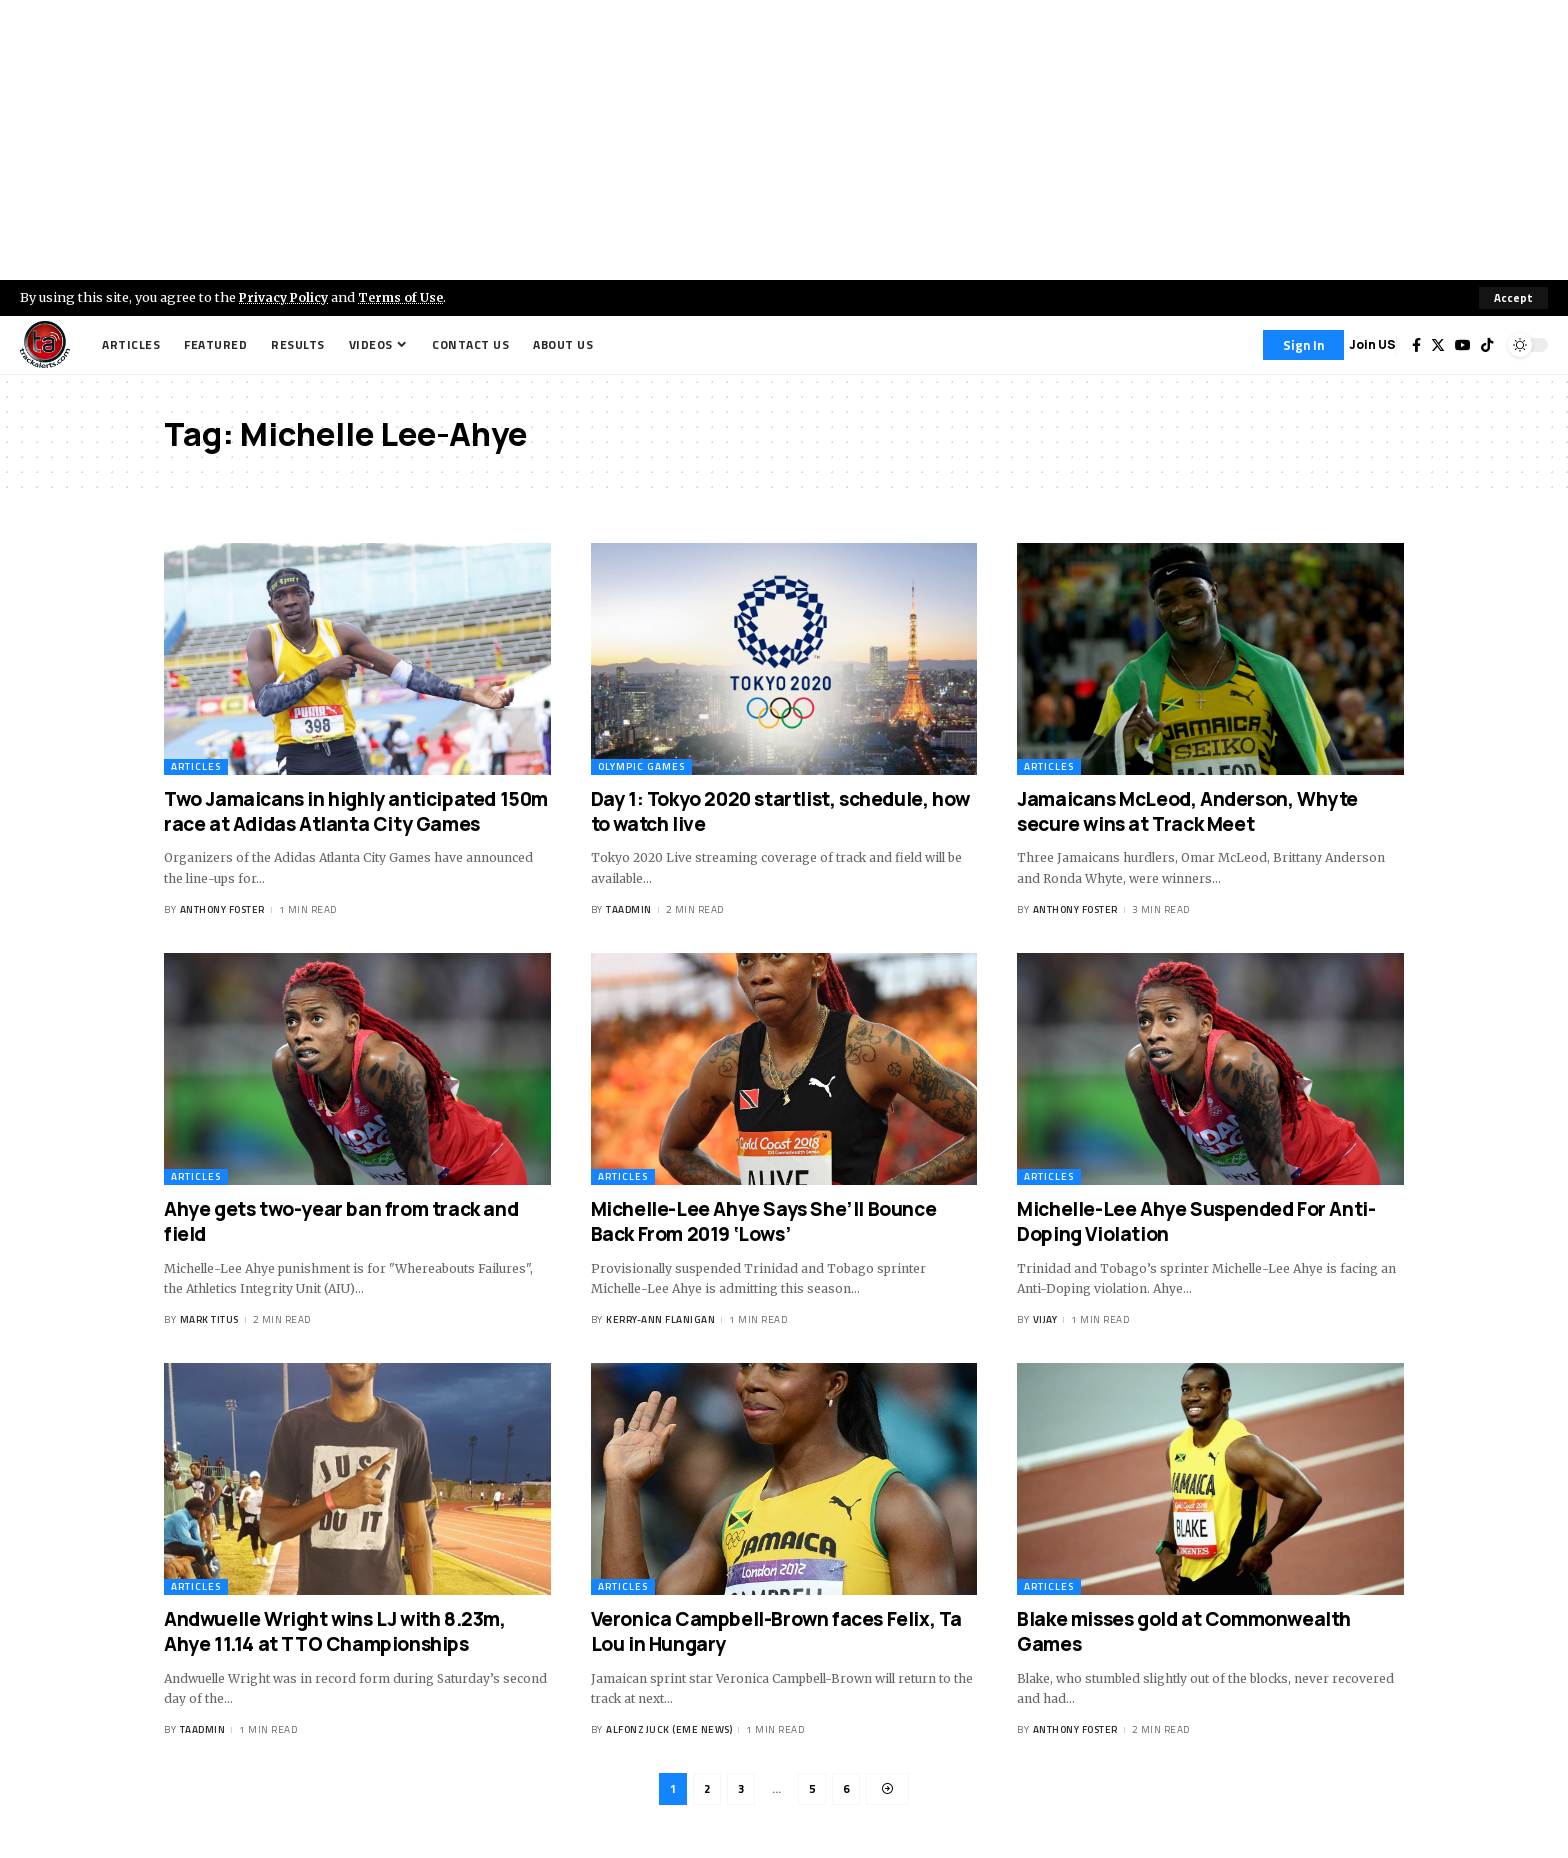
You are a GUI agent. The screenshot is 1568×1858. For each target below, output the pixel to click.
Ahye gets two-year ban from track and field (341, 1221)
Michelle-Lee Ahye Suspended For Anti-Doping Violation (1196, 1221)
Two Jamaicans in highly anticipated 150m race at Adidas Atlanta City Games (356, 811)
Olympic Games (641, 766)
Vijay (1045, 1320)
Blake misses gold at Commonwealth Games (1184, 1632)
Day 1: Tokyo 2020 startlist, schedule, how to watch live (780, 811)
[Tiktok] (1487, 345)
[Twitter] (1438, 345)
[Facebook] (1416, 345)
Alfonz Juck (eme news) (669, 1730)
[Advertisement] (784, 140)
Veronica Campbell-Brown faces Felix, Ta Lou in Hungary (776, 1632)
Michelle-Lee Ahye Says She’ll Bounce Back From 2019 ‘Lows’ (764, 1221)
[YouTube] (1463, 345)
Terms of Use (406, 297)
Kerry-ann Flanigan (660, 1320)
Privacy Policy (286, 297)
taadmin (629, 910)
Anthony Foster (222, 910)
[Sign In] (1303, 345)
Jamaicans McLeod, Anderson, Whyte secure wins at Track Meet (1187, 811)
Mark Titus (209, 1320)
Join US (1372, 344)
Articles (196, 766)
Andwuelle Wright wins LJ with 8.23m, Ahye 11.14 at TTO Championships (335, 1632)
